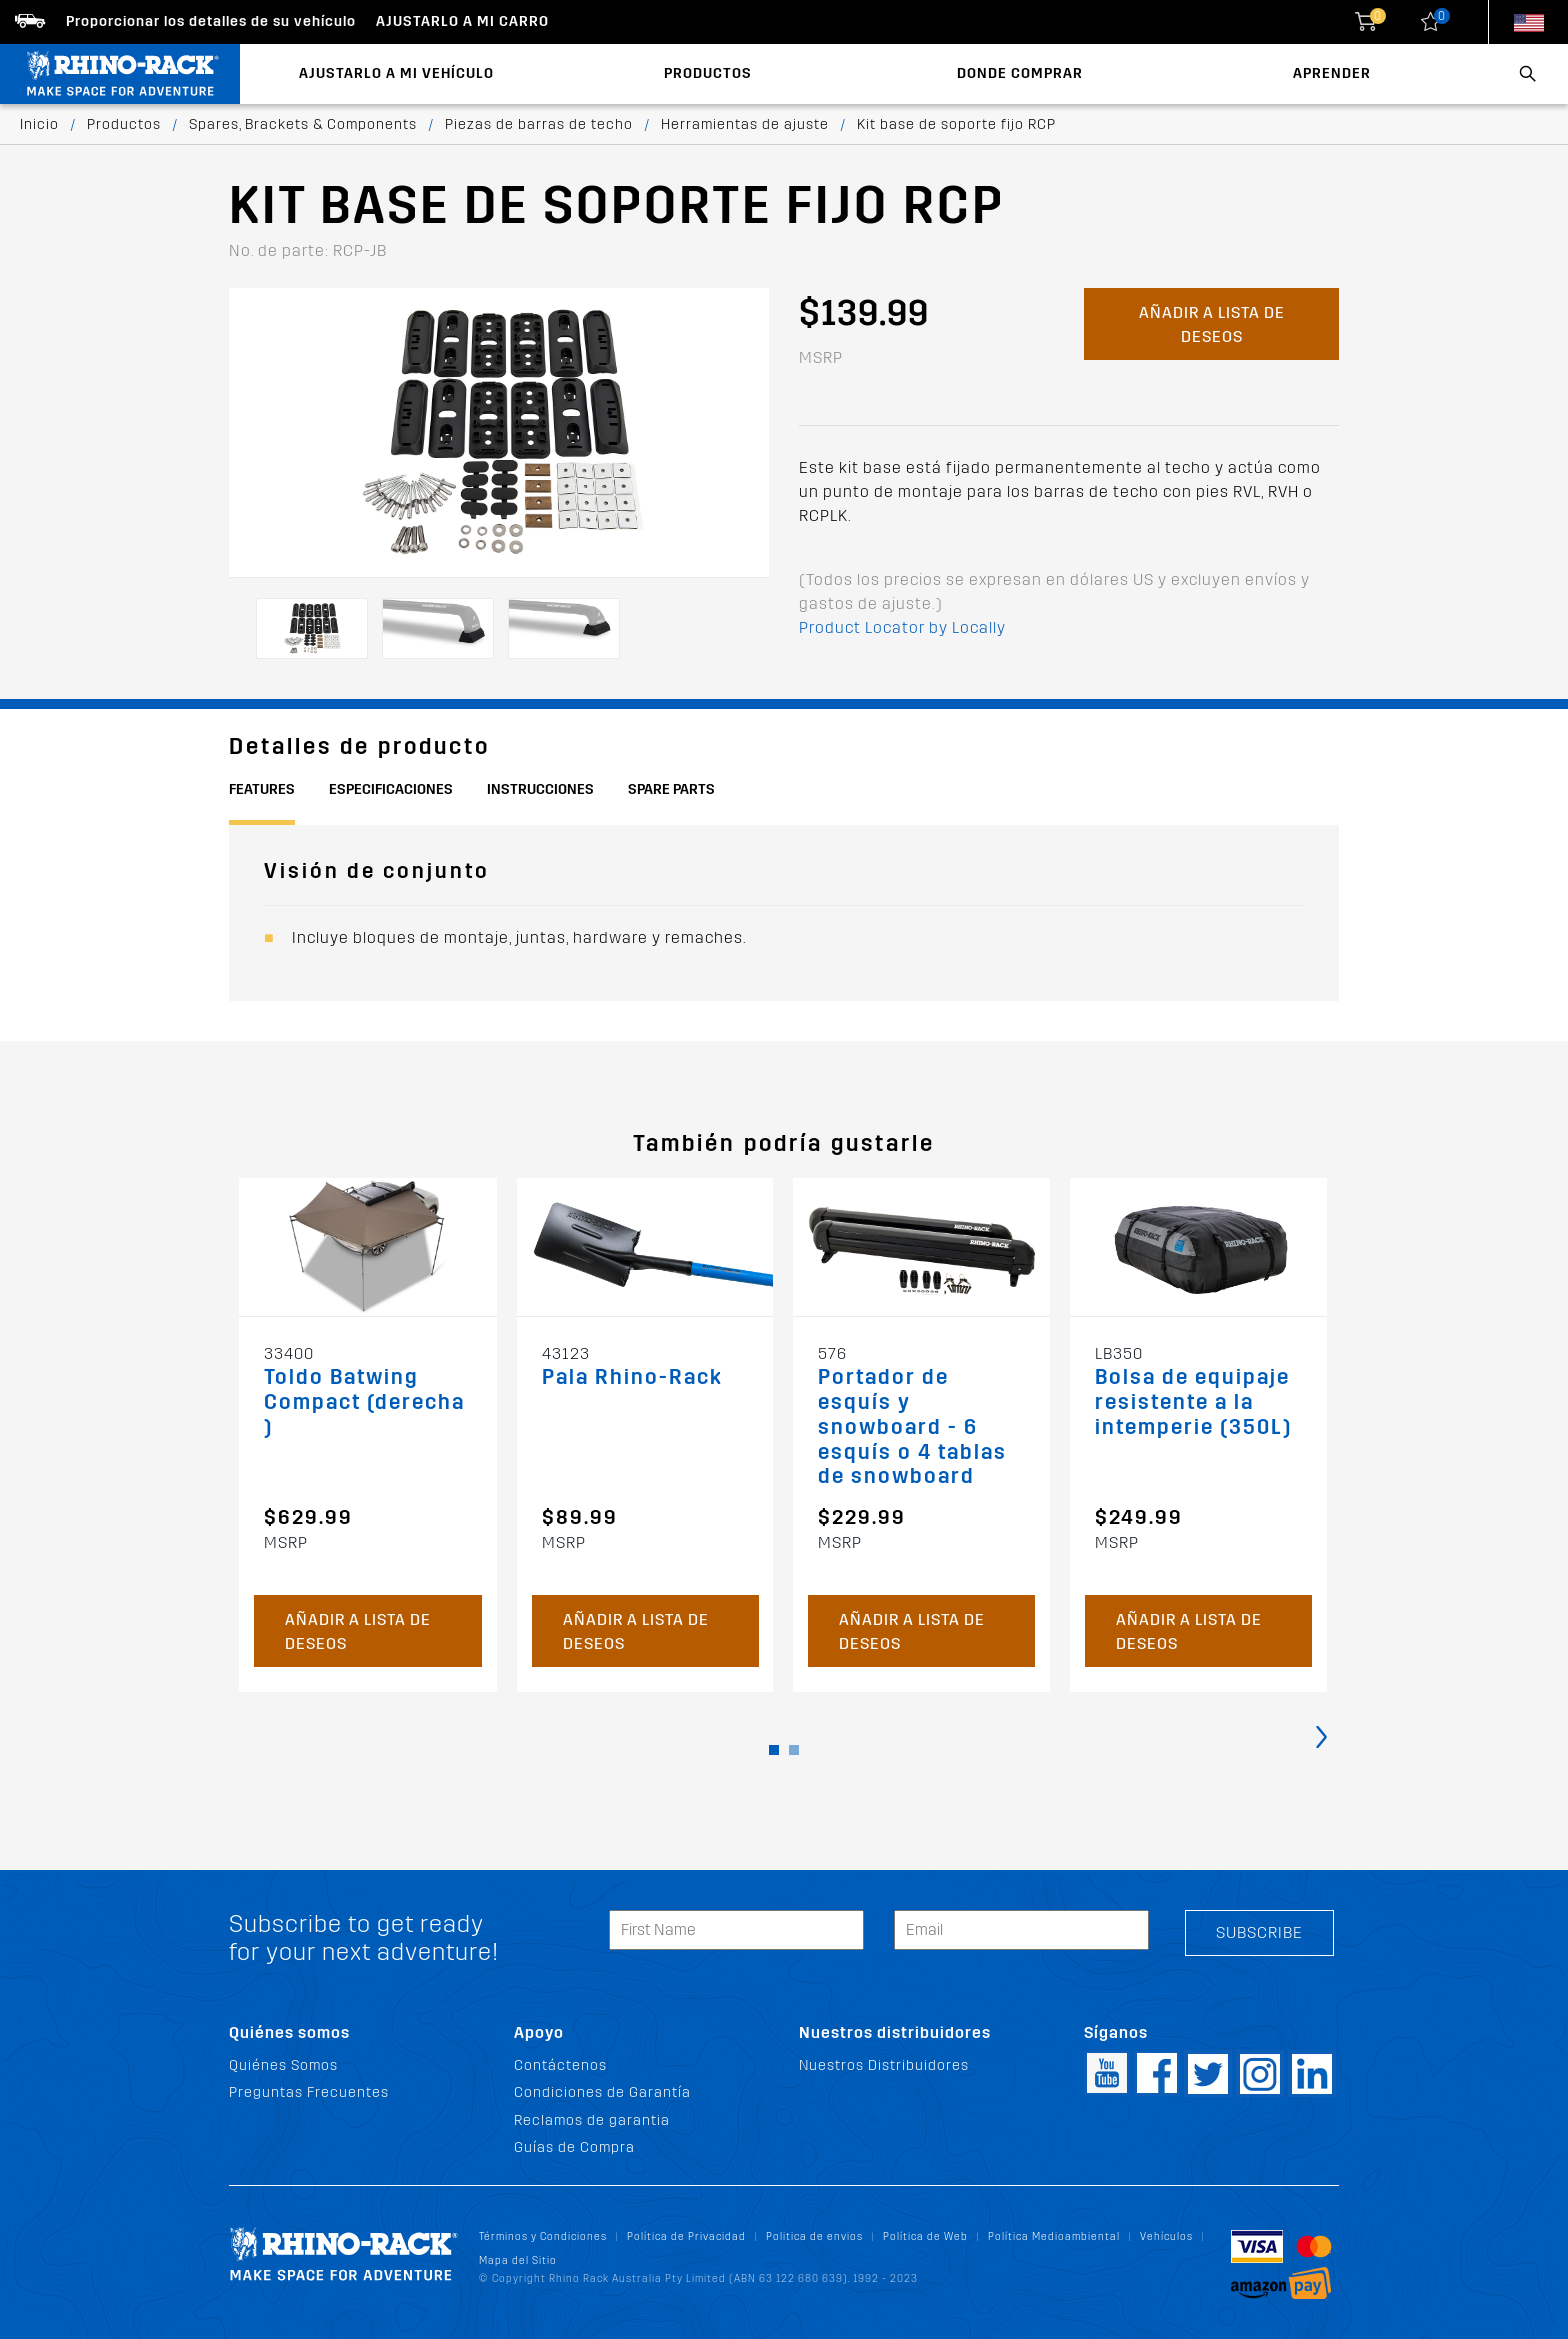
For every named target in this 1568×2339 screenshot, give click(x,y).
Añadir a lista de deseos (1212, 324)
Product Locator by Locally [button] (902, 627)
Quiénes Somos (283, 2065)
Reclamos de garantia (592, 2120)
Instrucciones (540, 789)
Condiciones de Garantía (602, 2092)
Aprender (1332, 73)
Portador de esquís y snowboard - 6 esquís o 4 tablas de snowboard (912, 1427)
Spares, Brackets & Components (303, 124)
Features (262, 789)
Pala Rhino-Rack (632, 1377)
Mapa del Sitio (518, 2260)
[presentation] (1321, 1735)
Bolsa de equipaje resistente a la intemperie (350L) (1193, 1402)
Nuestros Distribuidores (884, 2065)
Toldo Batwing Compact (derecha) (364, 1402)
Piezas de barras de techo (539, 124)
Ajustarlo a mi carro (462, 21)
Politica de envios (814, 2236)
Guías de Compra (574, 2147)
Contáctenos (560, 2065)
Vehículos (1166, 2236)
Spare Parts (671, 789)
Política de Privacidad (686, 2236)
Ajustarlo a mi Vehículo (396, 73)
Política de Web (925, 2236)
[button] (774, 1750)
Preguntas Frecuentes (309, 2092)
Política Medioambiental (1054, 2236)
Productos (708, 73)
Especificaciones (391, 789)
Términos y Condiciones (543, 2236)
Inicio (39, 124)
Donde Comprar (1020, 73)
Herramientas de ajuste (745, 124)
